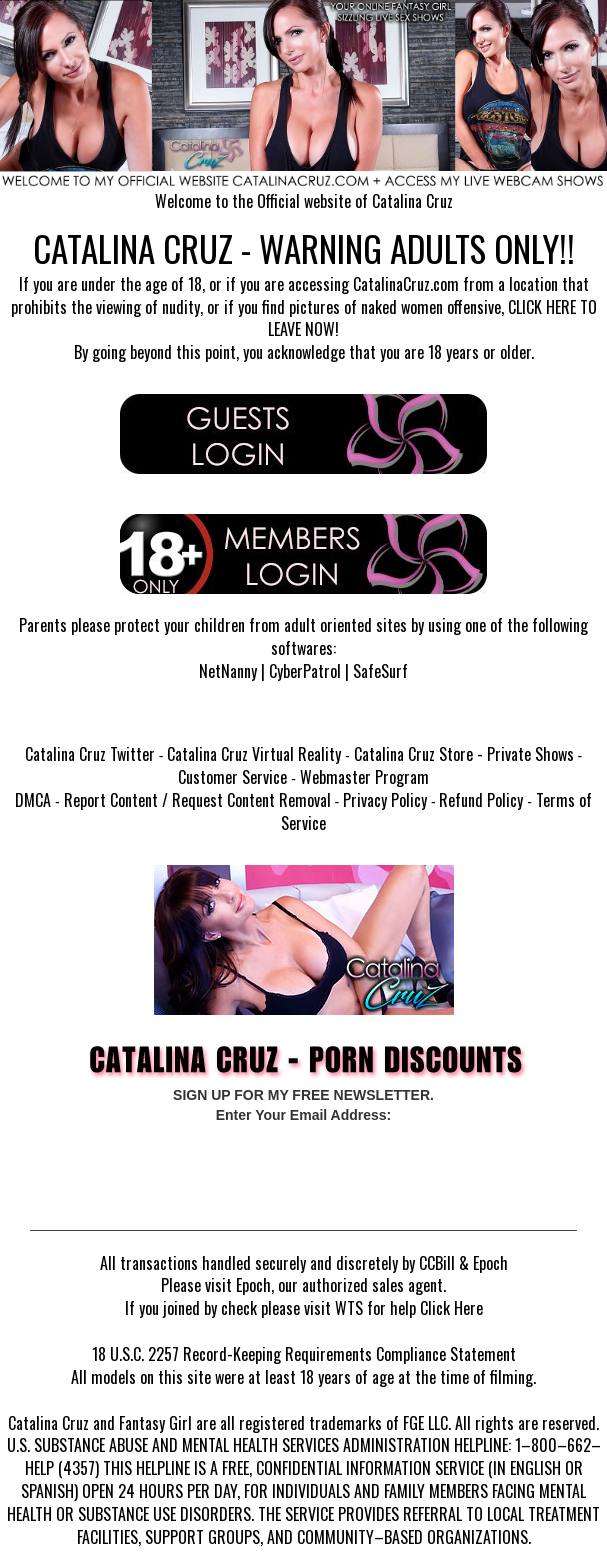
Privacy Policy (385, 800)
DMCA (33, 800)
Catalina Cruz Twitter (90, 754)
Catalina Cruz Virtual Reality (254, 754)
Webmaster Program (364, 777)
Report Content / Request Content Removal (197, 800)
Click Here (451, 1308)
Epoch (490, 1263)
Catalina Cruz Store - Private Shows (464, 754)
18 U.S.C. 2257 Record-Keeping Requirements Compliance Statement (304, 1354)
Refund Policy (481, 800)
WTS (349, 1308)
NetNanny (228, 671)
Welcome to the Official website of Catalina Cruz (304, 201)
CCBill (437, 1263)
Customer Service (232, 777)
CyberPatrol (305, 671)
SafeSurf (380, 671)
